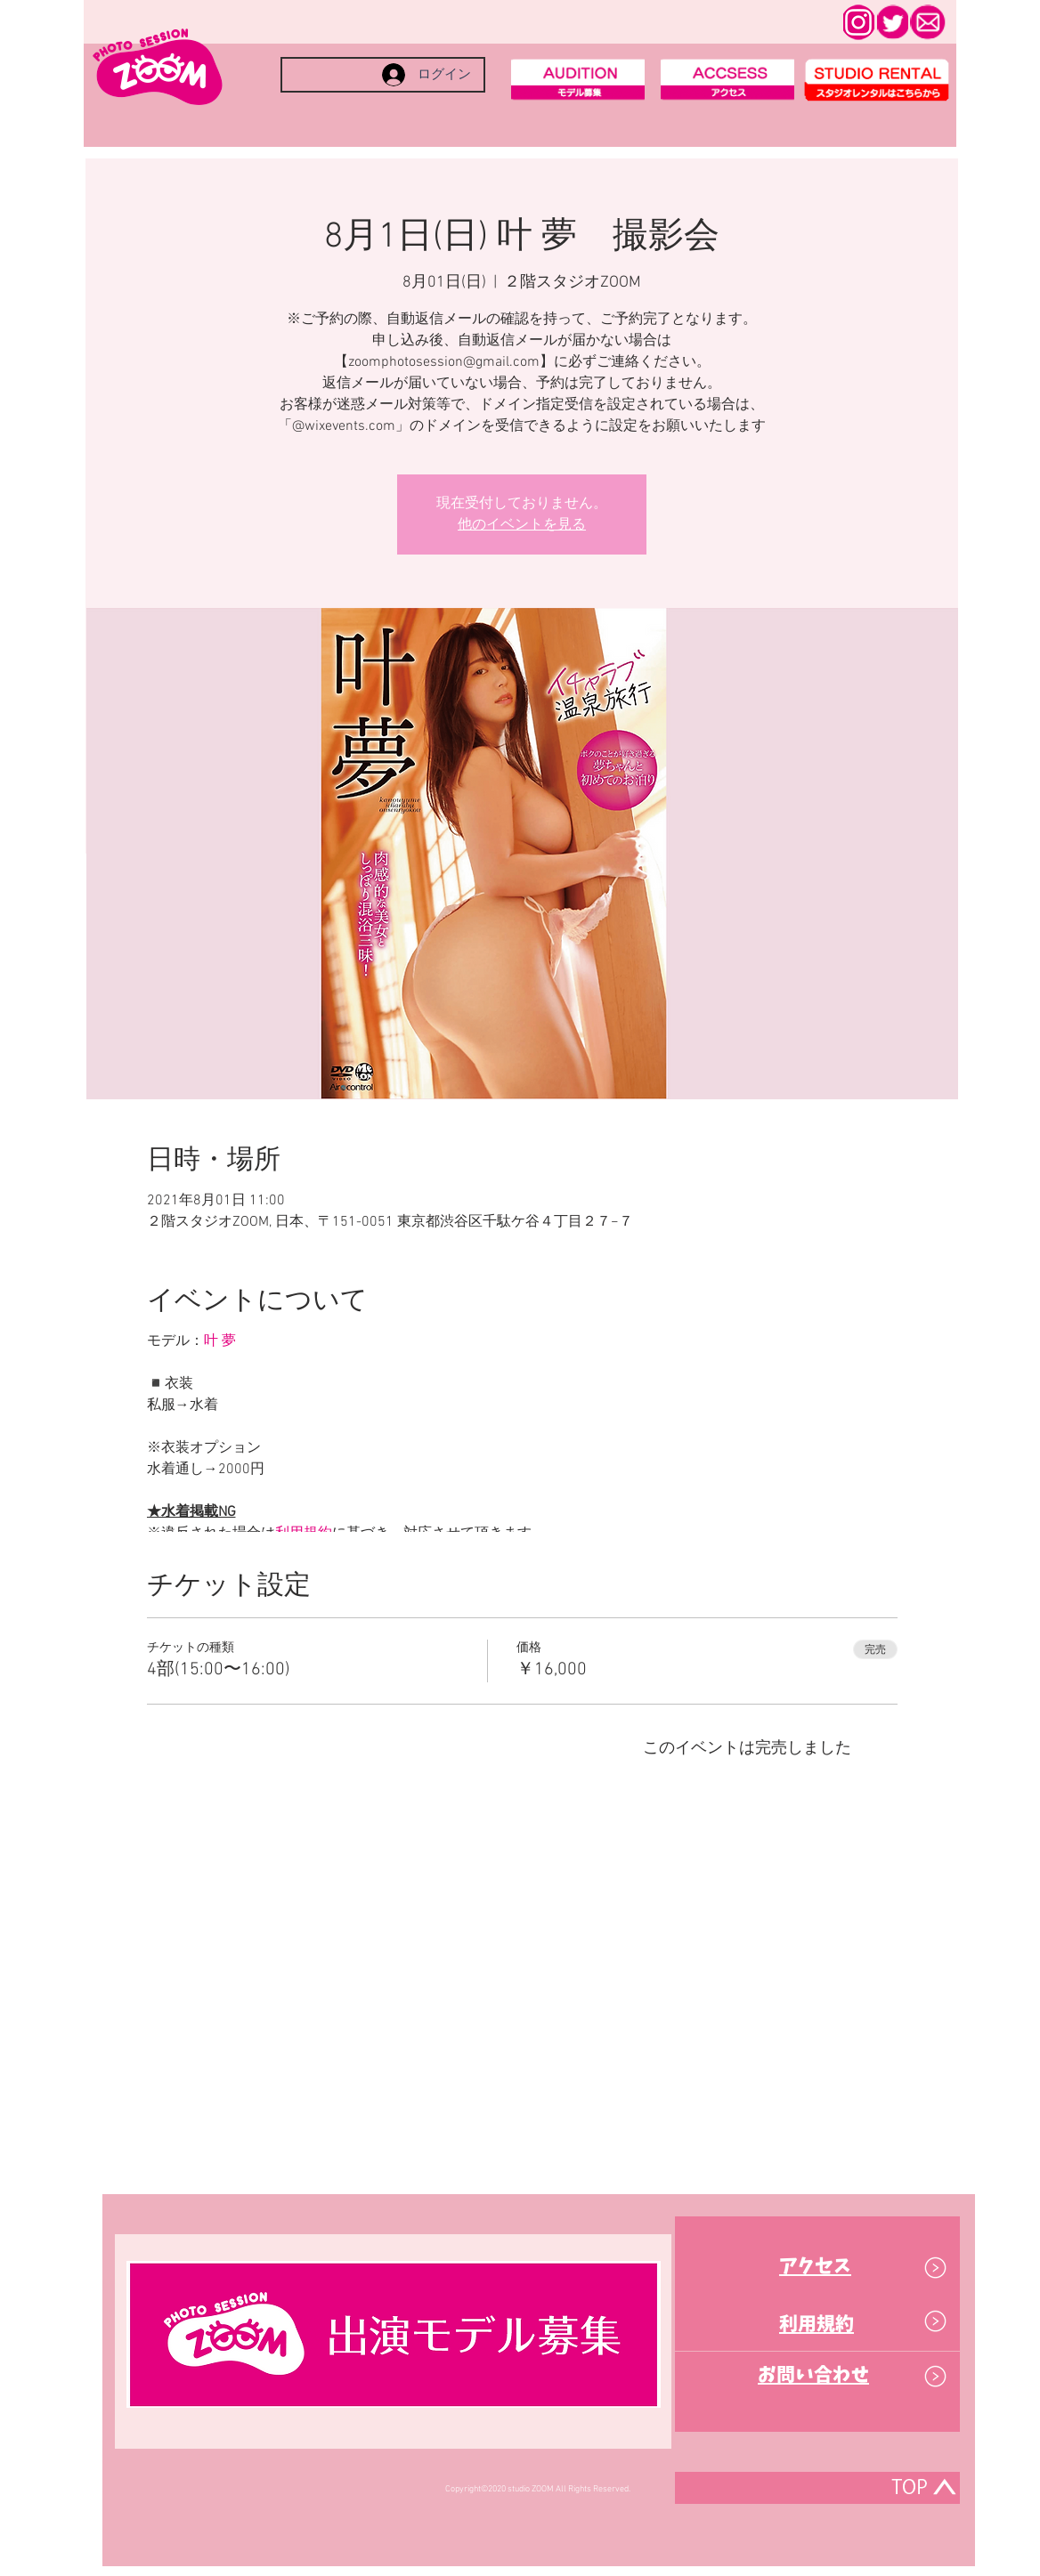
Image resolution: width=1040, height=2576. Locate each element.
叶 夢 (220, 1341)
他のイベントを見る (522, 525)
